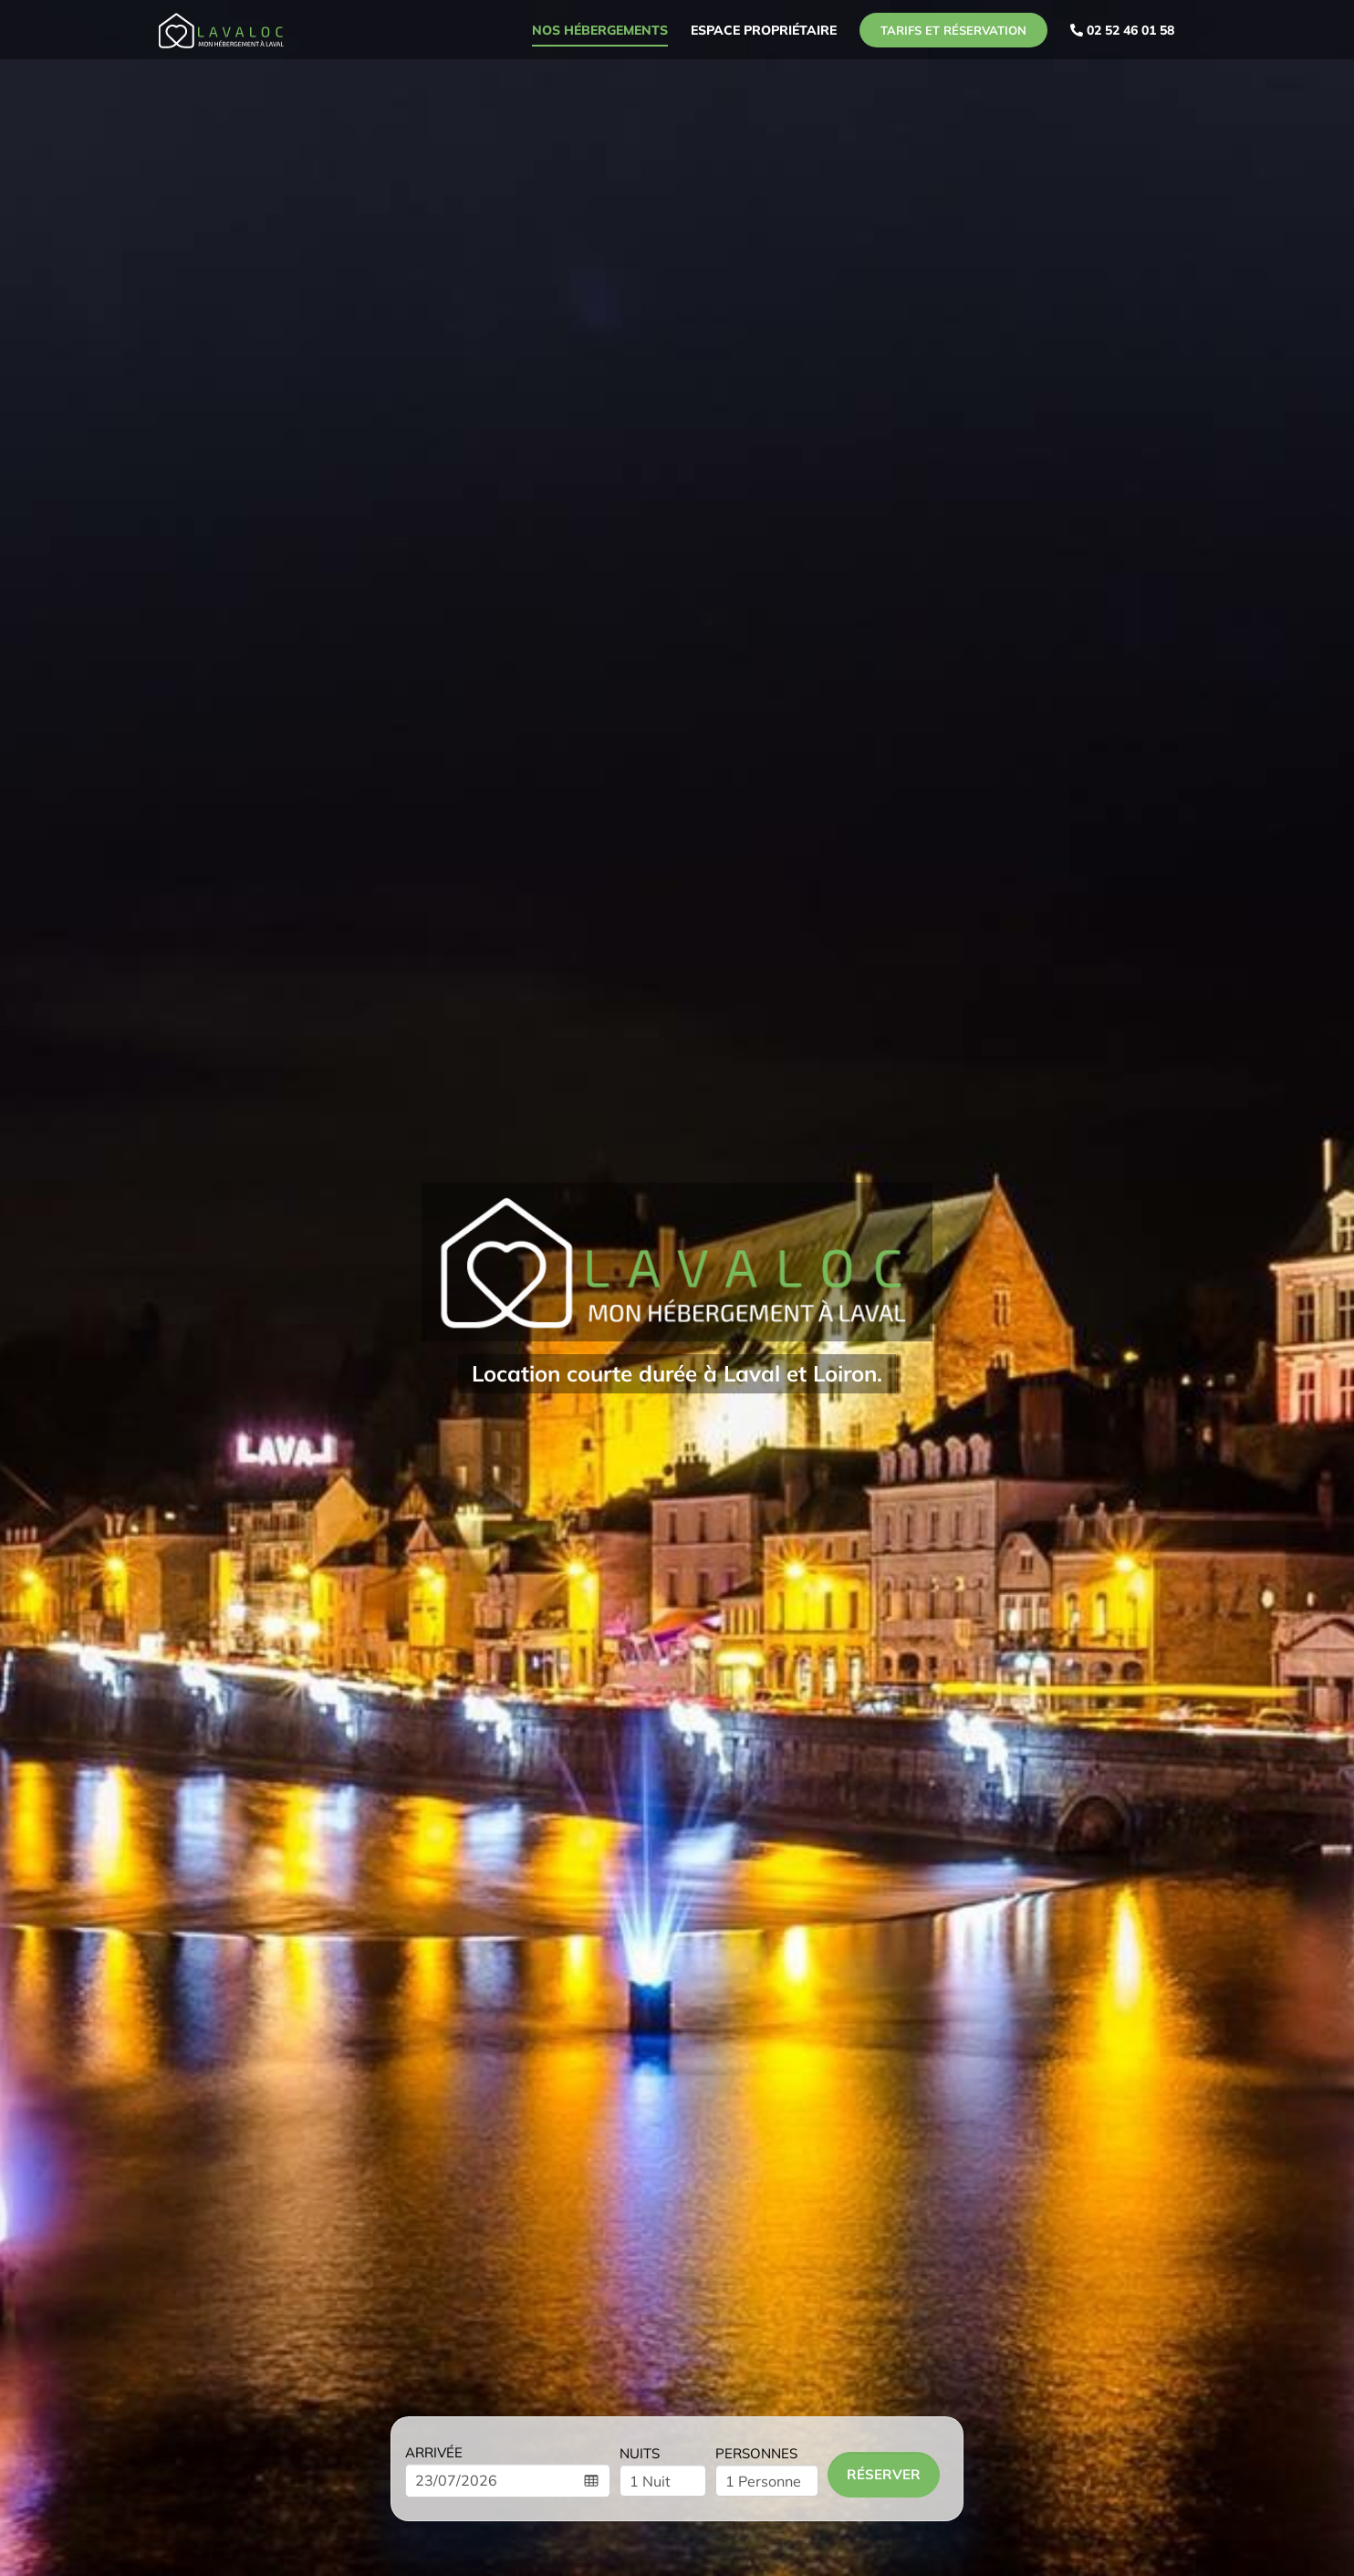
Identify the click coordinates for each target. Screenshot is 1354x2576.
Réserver (884, 2474)
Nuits (640, 2453)
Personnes (756, 2453)
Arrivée (434, 2452)
